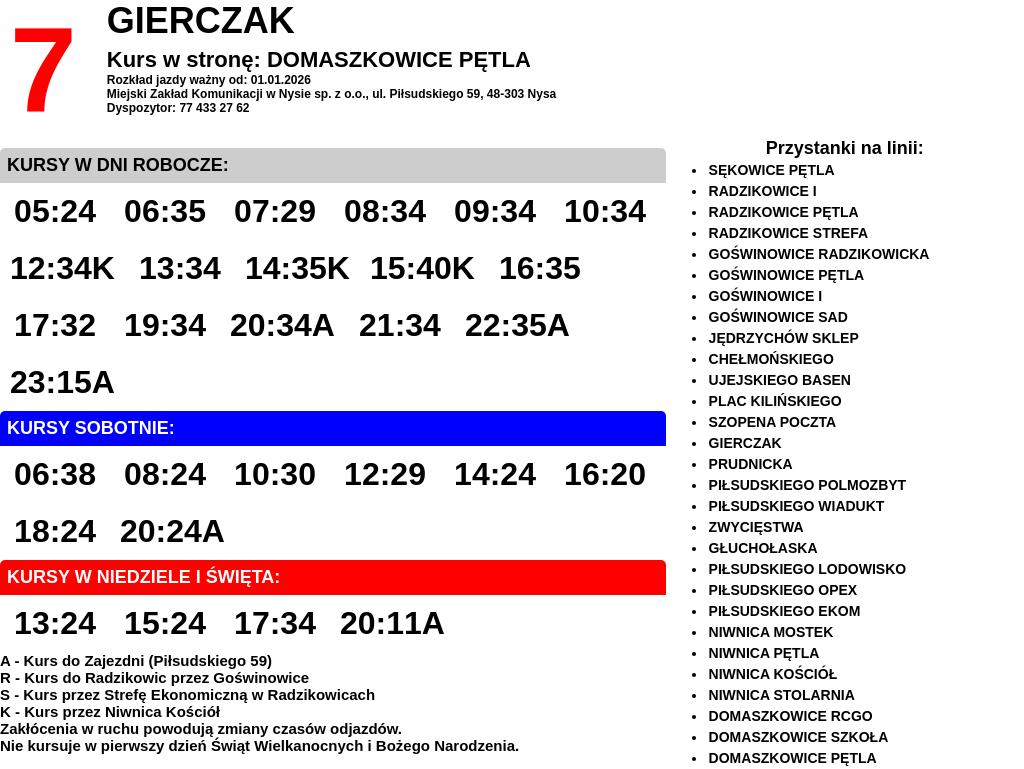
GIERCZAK (745, 443)
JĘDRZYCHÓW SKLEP (784, 338)
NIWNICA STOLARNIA (782, 695)
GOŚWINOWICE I (766, 296)
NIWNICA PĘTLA (764, 653)
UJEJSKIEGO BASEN (780, 380)
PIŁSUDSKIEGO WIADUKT (797, 506)
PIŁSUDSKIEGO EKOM (785, 611)
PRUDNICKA (751, 464)
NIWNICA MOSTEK (771, 632)
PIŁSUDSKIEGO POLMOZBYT (808, 485)
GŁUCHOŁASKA (763, 548)
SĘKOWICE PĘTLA (772, 170)
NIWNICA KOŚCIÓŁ (773, 674)
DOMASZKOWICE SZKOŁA (799, 737)
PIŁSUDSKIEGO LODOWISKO (808, 569)
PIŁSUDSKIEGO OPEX (783, 590)
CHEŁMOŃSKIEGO (771, 359)
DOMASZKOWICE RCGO (791, 716)
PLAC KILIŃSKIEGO (775, 401)
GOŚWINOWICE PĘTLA (787, 275)
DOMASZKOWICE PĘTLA (793, 758)
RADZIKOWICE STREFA (788, 233)
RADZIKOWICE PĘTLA (784, 212)
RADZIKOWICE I (763, 191)
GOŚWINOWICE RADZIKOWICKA (819, 254)
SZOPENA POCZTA (773, 422)
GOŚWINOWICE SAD (778, 317)
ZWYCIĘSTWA (756, 527)
